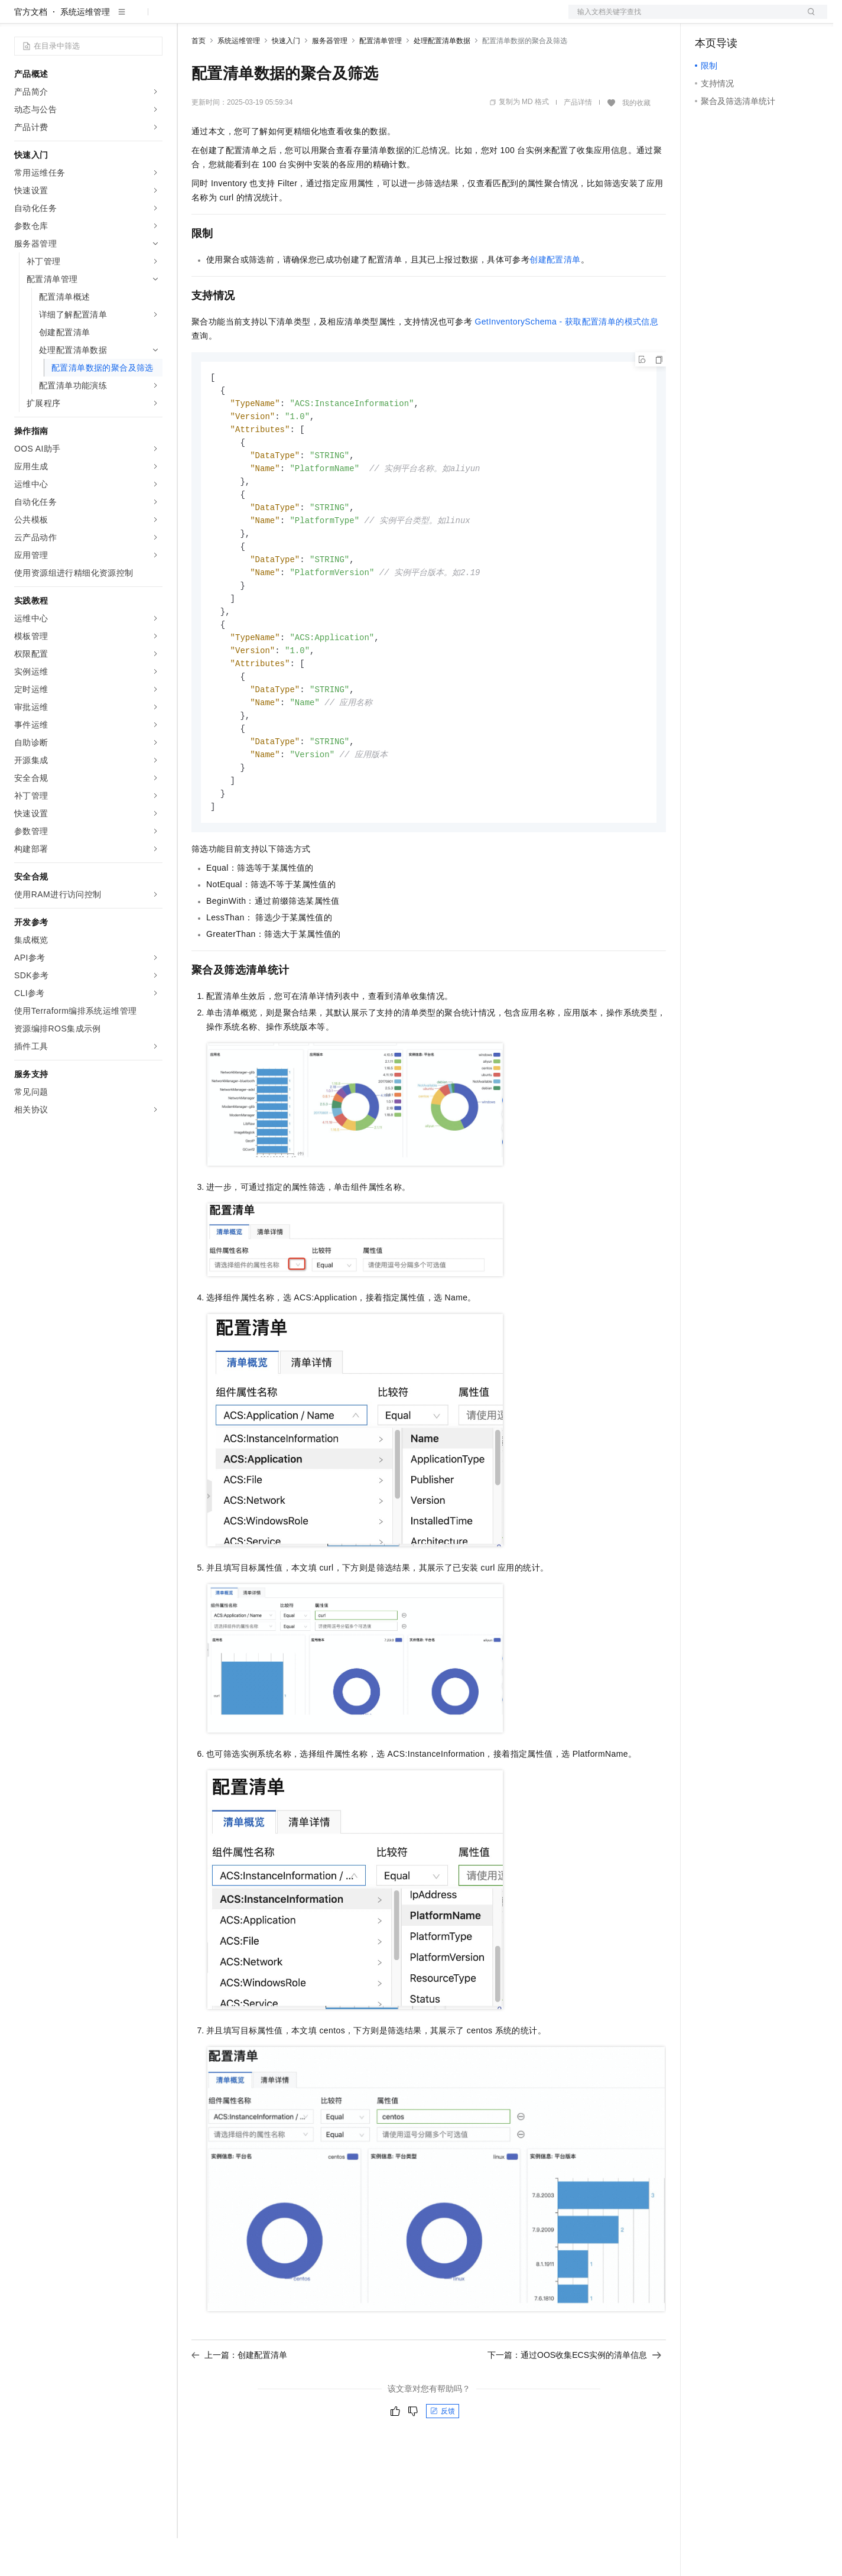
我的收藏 (636, 141)
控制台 (736, 19)
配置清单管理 (380, 78)
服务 (348, 19)
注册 (765, 19)
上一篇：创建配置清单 (239, 2413)
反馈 (442, 2469)
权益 (227, 19)
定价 (255, 19)
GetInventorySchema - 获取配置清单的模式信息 (566, 359)
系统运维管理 (85, 49)
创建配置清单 (554, 297)
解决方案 (190, 19)
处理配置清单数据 (442, 78)
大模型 (121, 19)
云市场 (287, 19)
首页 (198, 78)
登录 (808, 19)
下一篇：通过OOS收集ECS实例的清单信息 (574, 2413)
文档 (683, 19)
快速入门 (286, 78)
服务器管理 (329, 78)
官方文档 (30, 49)
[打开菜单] (19, 19)
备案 (708, 19)
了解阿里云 (389, 19)
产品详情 (578, 140)
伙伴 (320, 19)
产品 (153, 19)
